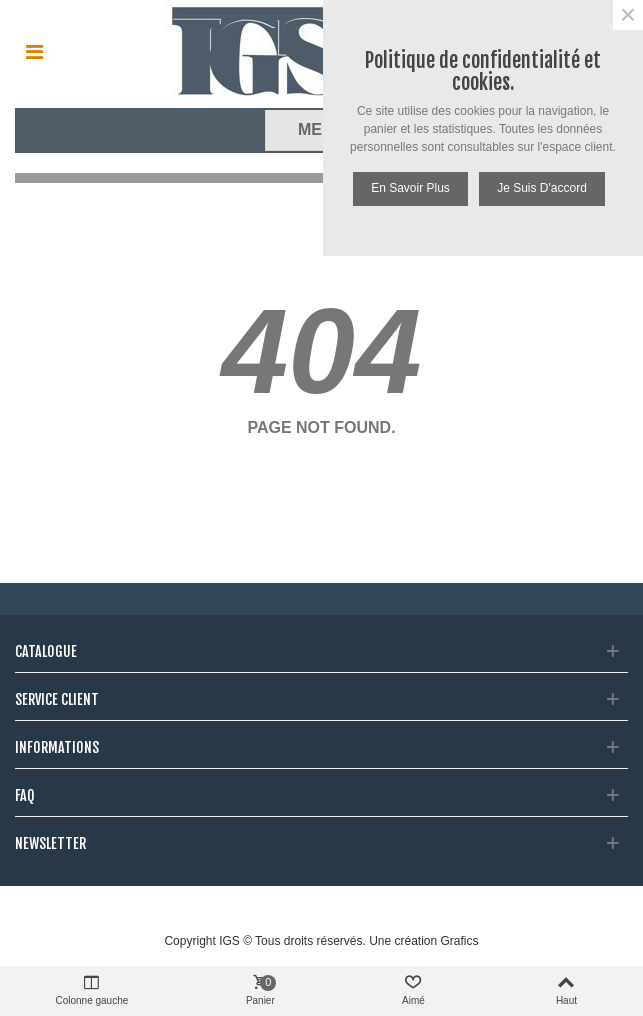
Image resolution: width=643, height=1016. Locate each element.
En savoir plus (410, 188)
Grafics (460, 941)
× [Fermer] (628, 15)
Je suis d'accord (542, 188)
